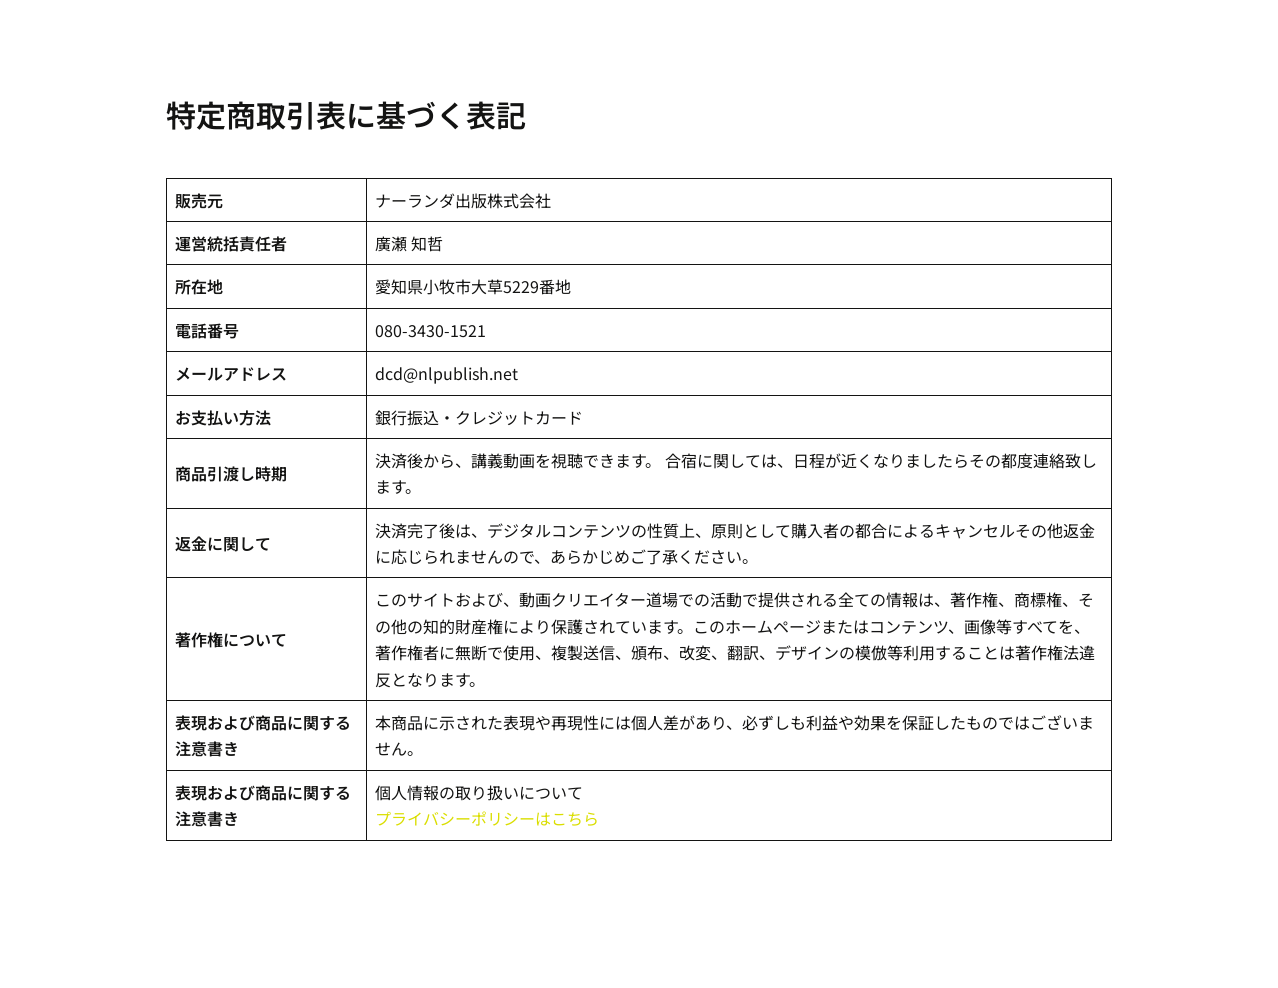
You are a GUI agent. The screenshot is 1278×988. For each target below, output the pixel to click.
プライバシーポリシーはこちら (487, 818)
